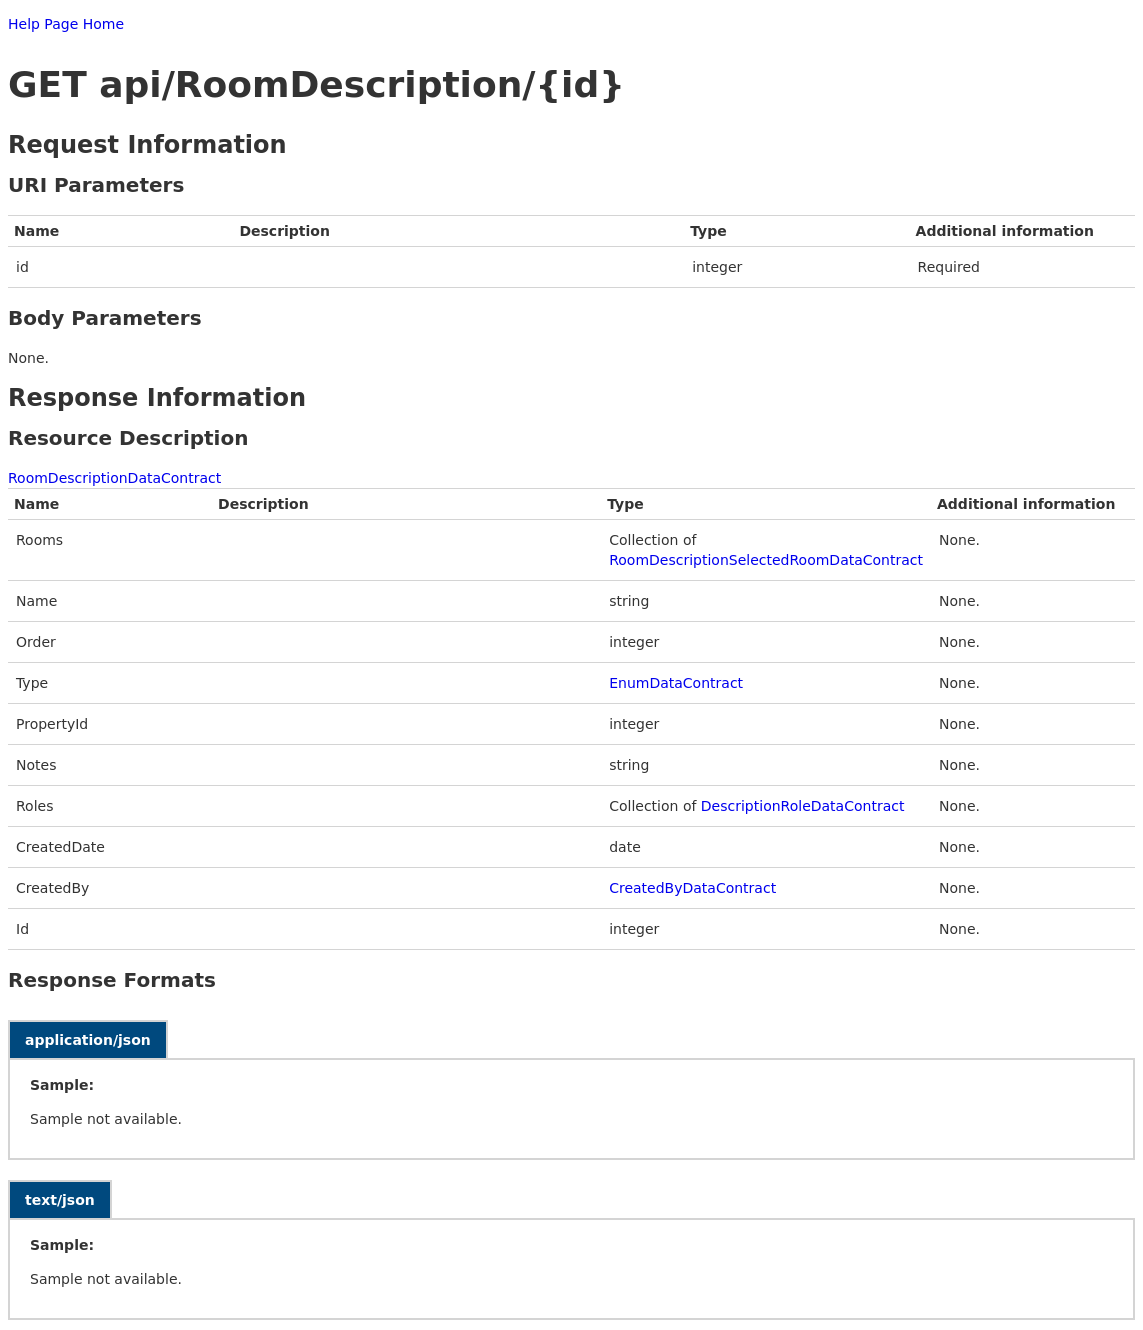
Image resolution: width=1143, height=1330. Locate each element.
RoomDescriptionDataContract (114, 478)
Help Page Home (66, 24)
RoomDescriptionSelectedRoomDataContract (766, 560)
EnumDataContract (676, 683)
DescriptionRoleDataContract (803, 806)
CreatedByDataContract (692, 888)
